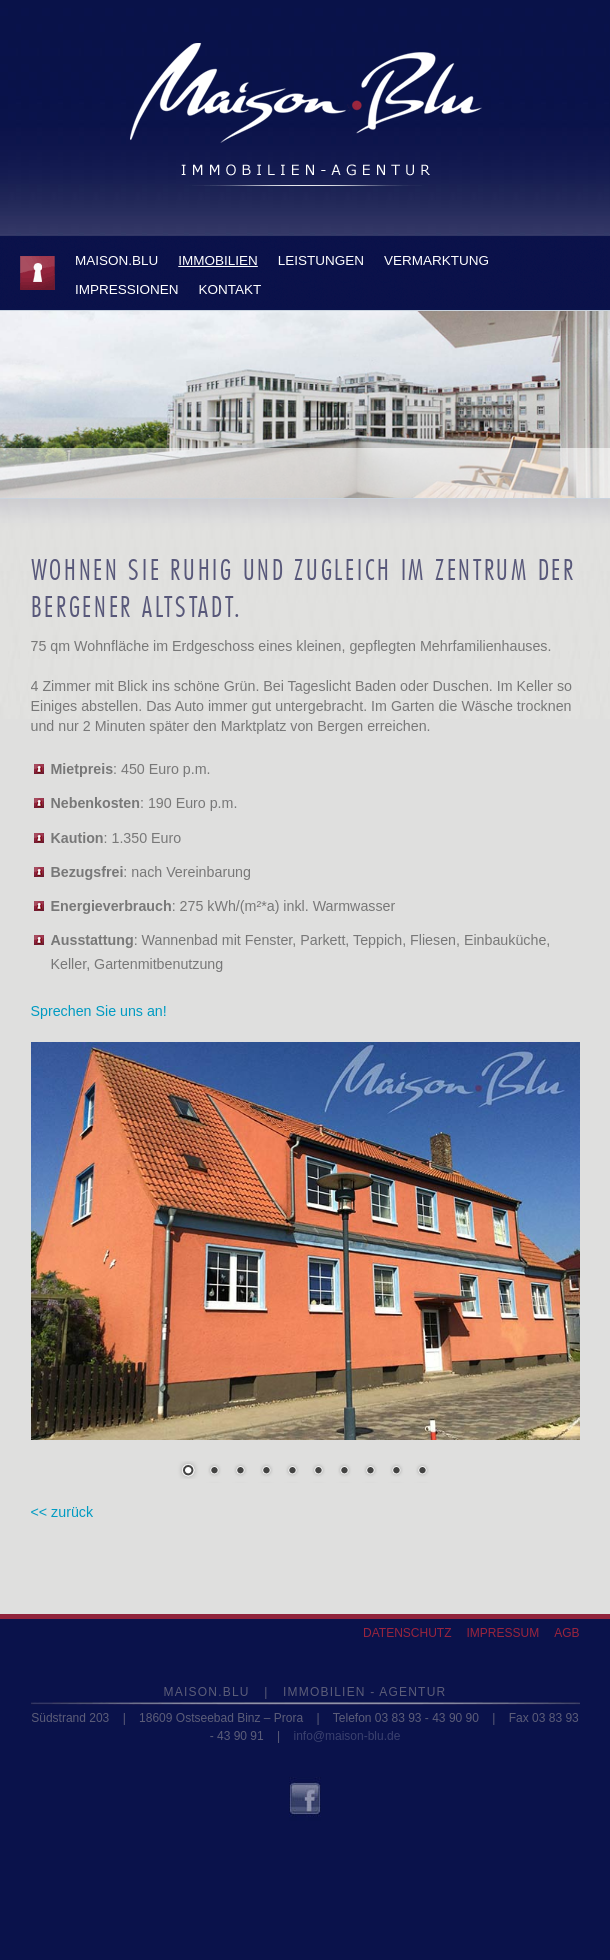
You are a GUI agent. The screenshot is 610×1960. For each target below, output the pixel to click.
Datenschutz (407, 1633)
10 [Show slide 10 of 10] (422, 1472)
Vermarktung (436, 260)
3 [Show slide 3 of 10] (240, 1472)
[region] (305, 1273)
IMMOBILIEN (218, 260)
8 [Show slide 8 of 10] (370, 1472)
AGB (566, 1633)
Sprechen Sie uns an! (99, 1011)
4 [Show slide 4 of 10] (266, 1472)
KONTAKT (230, 289)
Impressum (502, 1633)
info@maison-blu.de (346, 1736)
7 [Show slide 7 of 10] (344, 1472)
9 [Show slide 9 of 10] (396, 1472)
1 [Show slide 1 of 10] (188, 1472)
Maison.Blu (116, 260)
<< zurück (62, 1512)
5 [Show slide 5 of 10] (292, 1472)
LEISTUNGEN (321, 260)
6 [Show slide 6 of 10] (318, 1472)
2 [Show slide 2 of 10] (214, 1472)
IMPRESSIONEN (127, 289)
